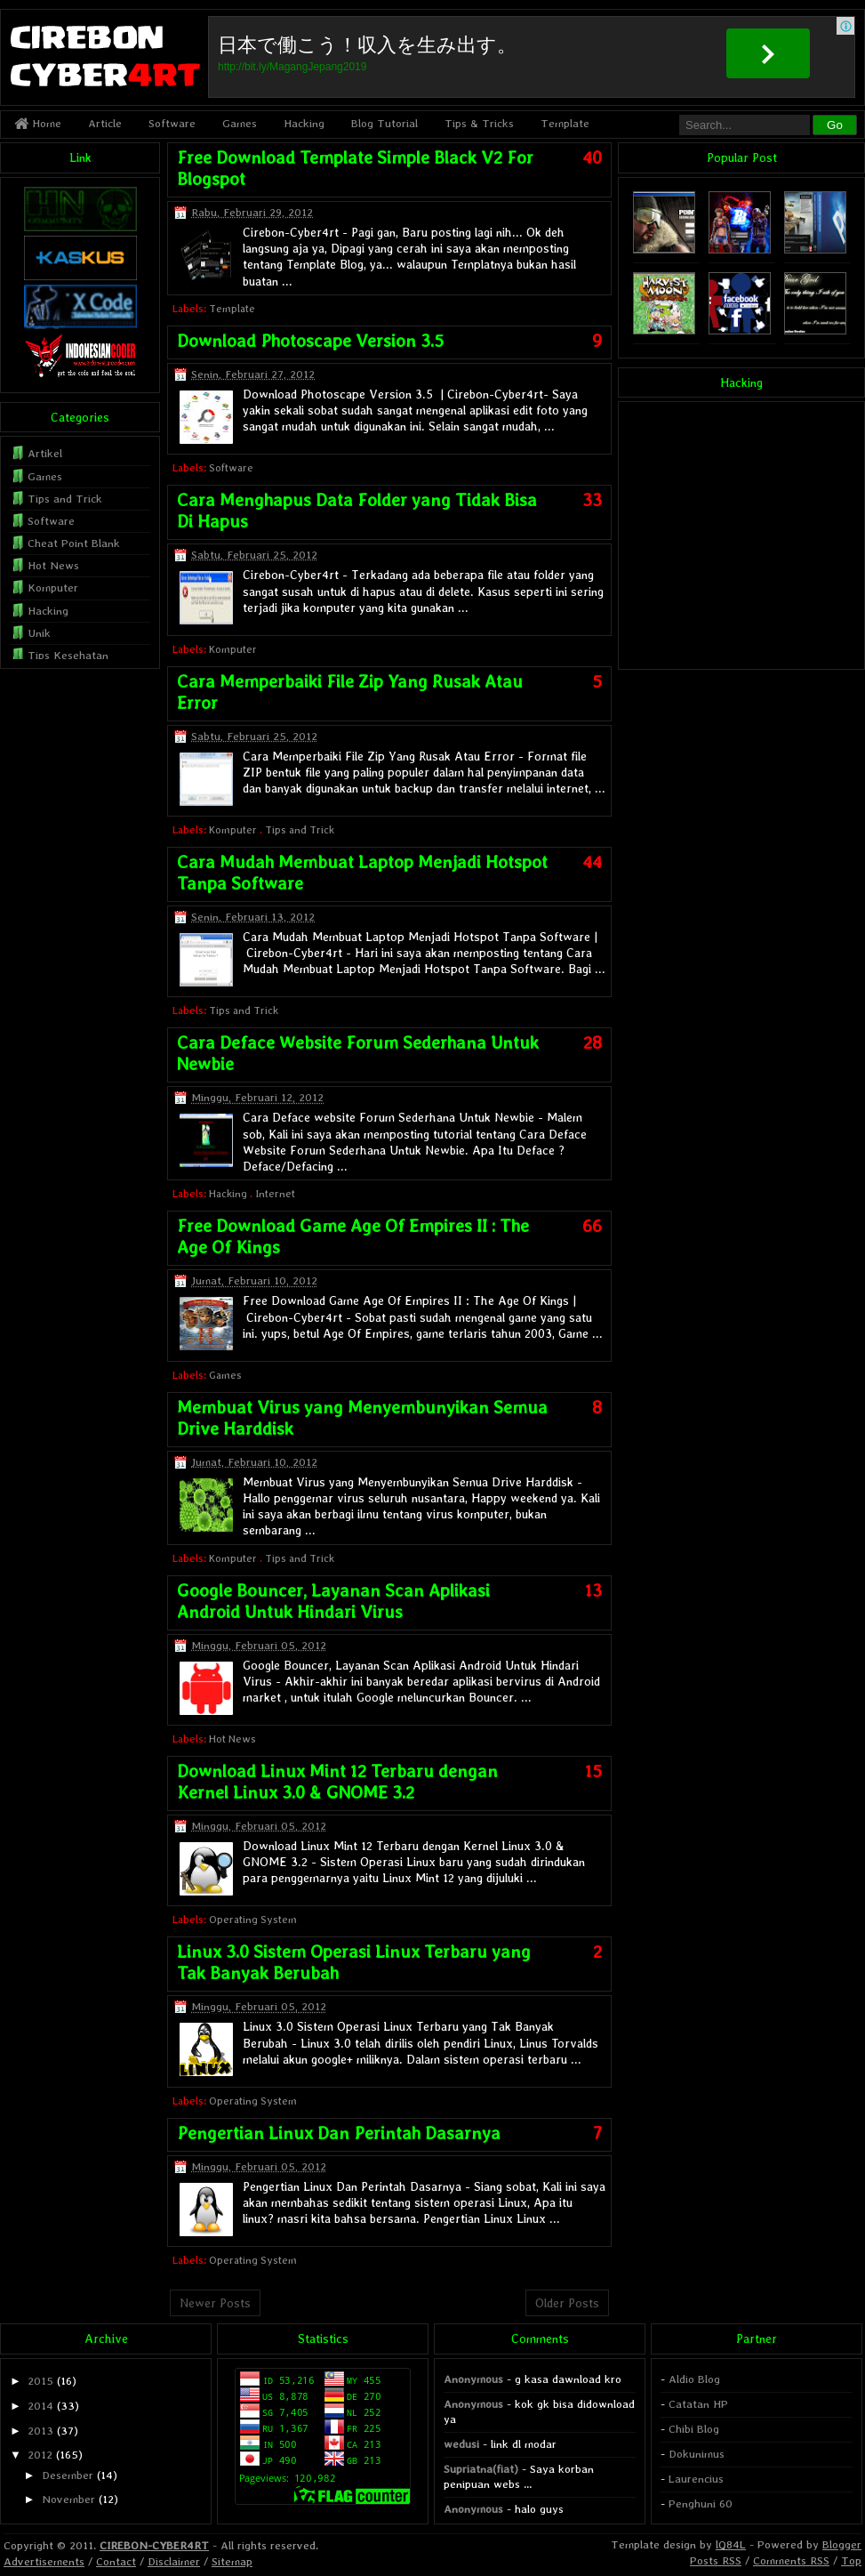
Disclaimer (174, 2561)
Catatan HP (698, 2404)
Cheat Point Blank (74, 543)
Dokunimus (697, 2453)
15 (593, 1771)
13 (593, 1590)
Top (851, 2560)
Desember (67, 2475)
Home (37, 123)
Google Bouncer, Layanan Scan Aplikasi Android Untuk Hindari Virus (333, 1601)
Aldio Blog (694, 2379)
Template (565, 123)
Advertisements (44, 2561)
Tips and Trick (299, 830)
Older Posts (567, 2303)
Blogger (841, 2544)
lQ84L (731, 2544)
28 (592, 1042)
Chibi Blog (694, 2428)
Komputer (233, 649)
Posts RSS (715, 2560)
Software (172, 123)
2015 (40, 2380)
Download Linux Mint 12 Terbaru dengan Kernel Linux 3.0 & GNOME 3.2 (337, 1781)
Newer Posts (215, 2303)
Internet (275, 1193)
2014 (40, 2405)
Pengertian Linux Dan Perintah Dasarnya (339, 2133)
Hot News (232, 1739)
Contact (116, 2561)
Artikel (45, 453)
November (68, 2499)
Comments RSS (791, 2560)
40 (592, 157)
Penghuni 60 (701, 2503)
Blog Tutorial (384, 123)
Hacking (304, 123)
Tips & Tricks (479, 123)
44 (592, 862)
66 (592, 1225)
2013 (40, 2430)
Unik (39, 633)
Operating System (253, 1919)
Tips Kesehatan (68, 655)
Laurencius (696, 2478)
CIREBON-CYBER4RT (154, 2545)
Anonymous (473, 2379)
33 (592, 500)
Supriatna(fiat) (481, 2468)
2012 (40, 2454)
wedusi (461, 2444)
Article (105, 123)
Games (239, 123)
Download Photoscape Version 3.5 (310, 340)
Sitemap (232, 2561)
